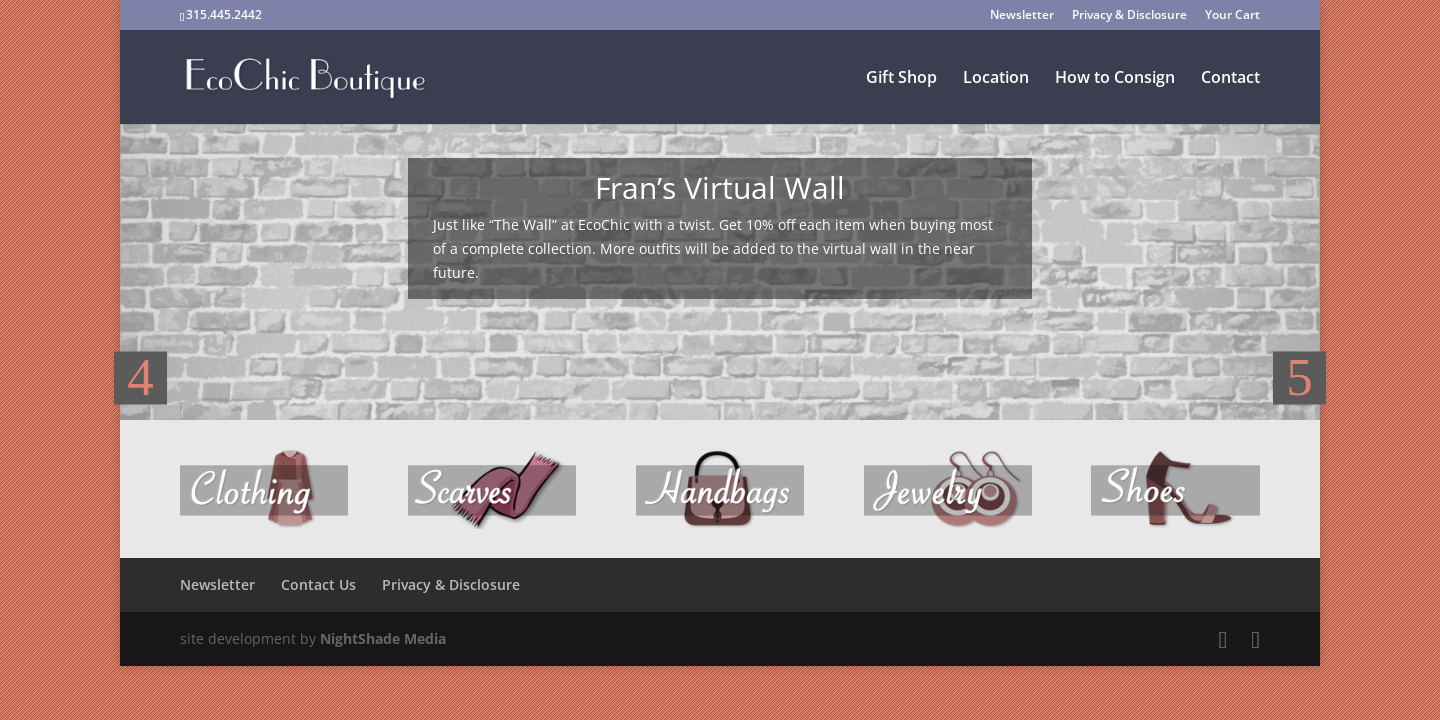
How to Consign (1115, 79)
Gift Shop (901, 79)
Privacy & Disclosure (1129, 16)
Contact (1230, 79)
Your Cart (1232, 16)
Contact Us (318, 584)
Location (996, 79)
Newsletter (1022, 16)
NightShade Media (383, 638)
